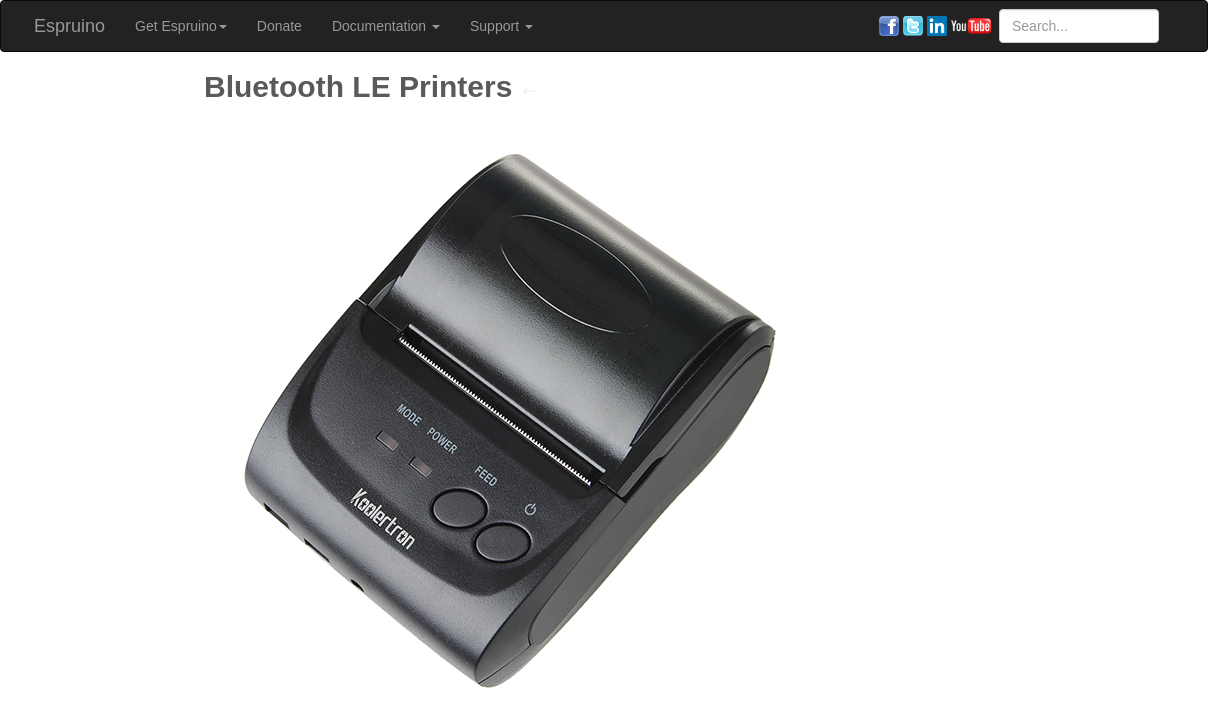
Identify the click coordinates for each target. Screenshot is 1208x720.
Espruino (69, 26)
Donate (279, 26)
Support (501, 26)
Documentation (386, 26)
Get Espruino (181, 26)
